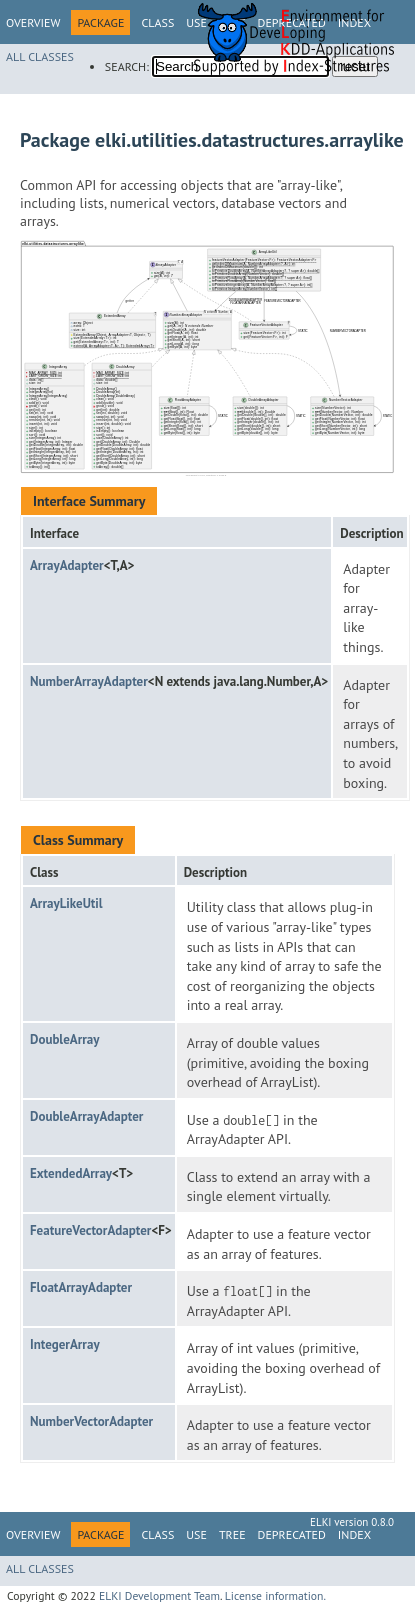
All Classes (40, 56)
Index (354, 1534)
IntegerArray (65, 1344)
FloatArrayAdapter (81, 1287)
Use (196, 1534)
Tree (232, 1534)
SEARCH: (127, 66)
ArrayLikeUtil (66, 903)
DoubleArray (64, 1039)
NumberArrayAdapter (89, 681)
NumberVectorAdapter (91, 1421)
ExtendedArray (71, 1173)
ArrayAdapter (67, 565)
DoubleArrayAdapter (86, 1116)
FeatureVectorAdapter (90, 1230)
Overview (33, 22)
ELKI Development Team (159, 1595)
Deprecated (292, 1534)
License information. (275, 1595)
